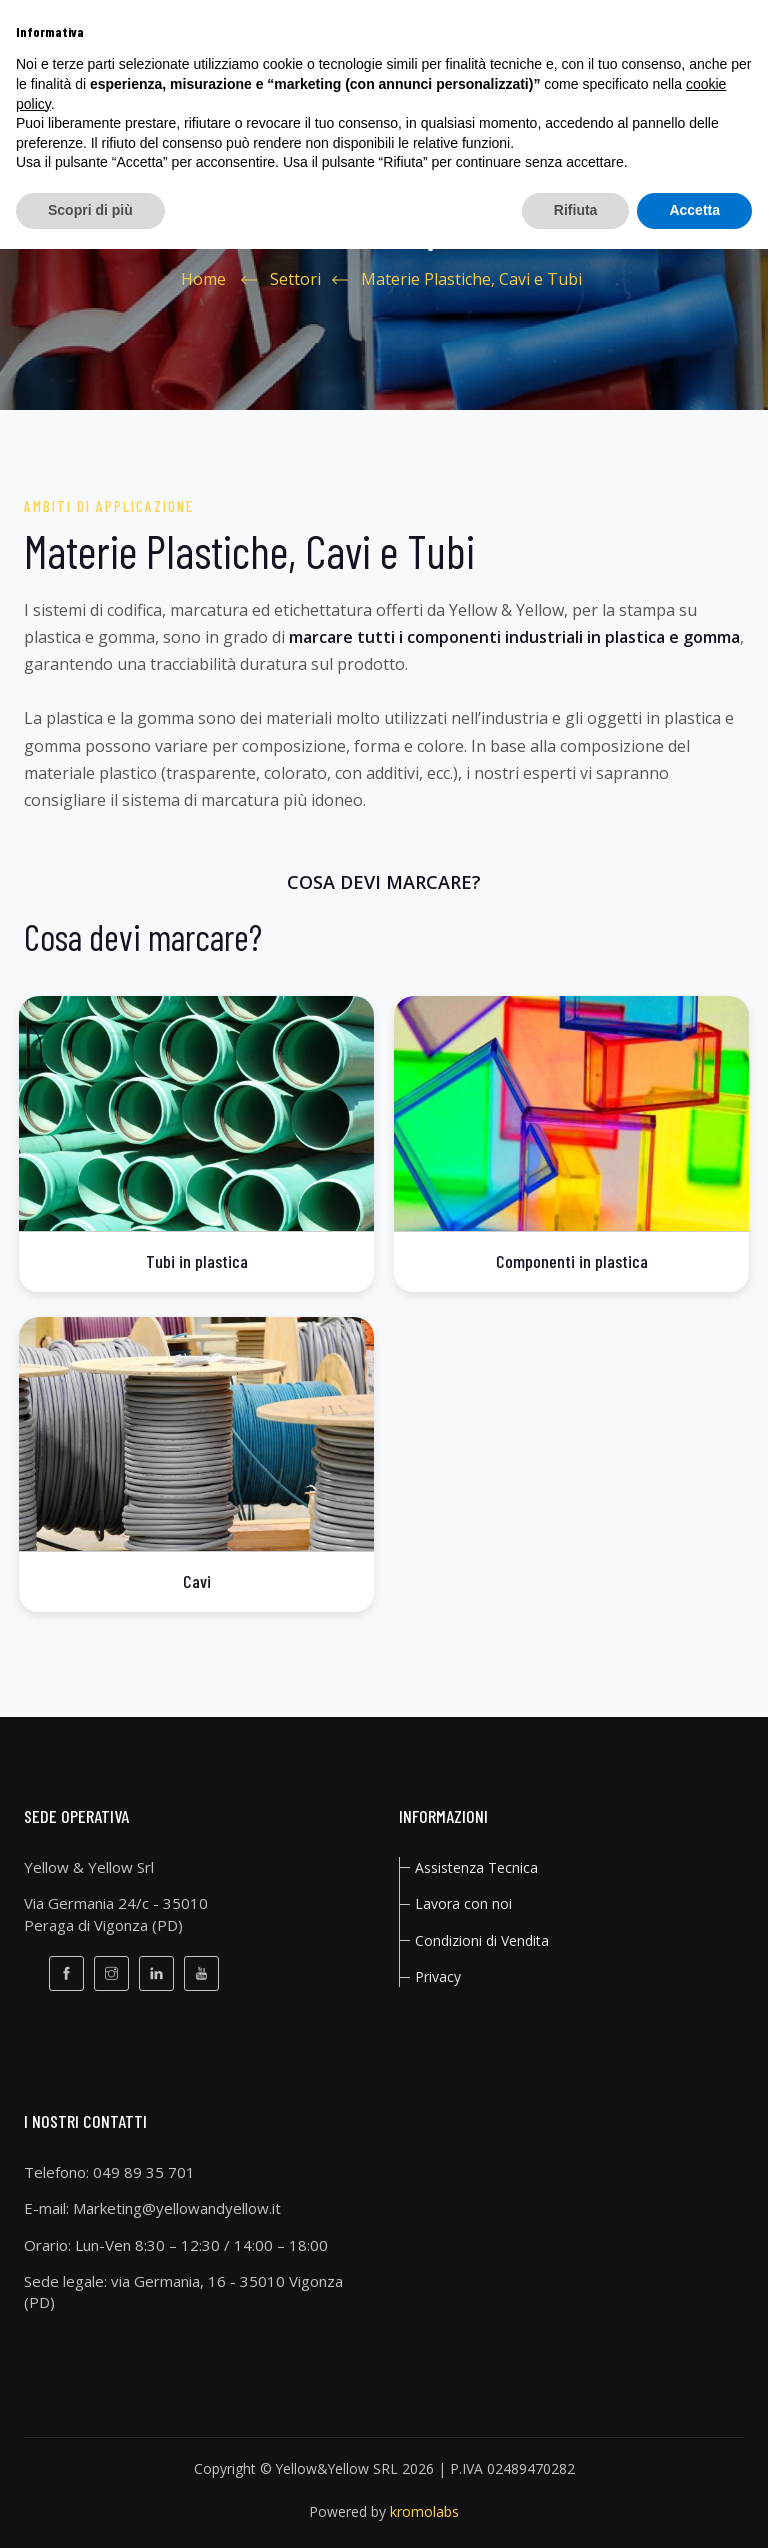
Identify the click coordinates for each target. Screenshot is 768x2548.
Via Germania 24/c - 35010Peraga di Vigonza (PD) (116, 1913)
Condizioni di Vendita (482, 1940)
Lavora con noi (463, 1903)
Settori (295, 279)
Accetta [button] (694, 210)
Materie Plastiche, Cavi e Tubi (471, 279)
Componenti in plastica (572, 1261)
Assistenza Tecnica (476, 1867)
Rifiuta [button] (576, 210)
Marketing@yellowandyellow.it (177, 2208)
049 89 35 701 (144, 2172)
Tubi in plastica (197, 1261)
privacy (438, 1976)
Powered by (384, 2511)
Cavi (197, 1581)
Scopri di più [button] (90, 210)
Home (203, 279)
